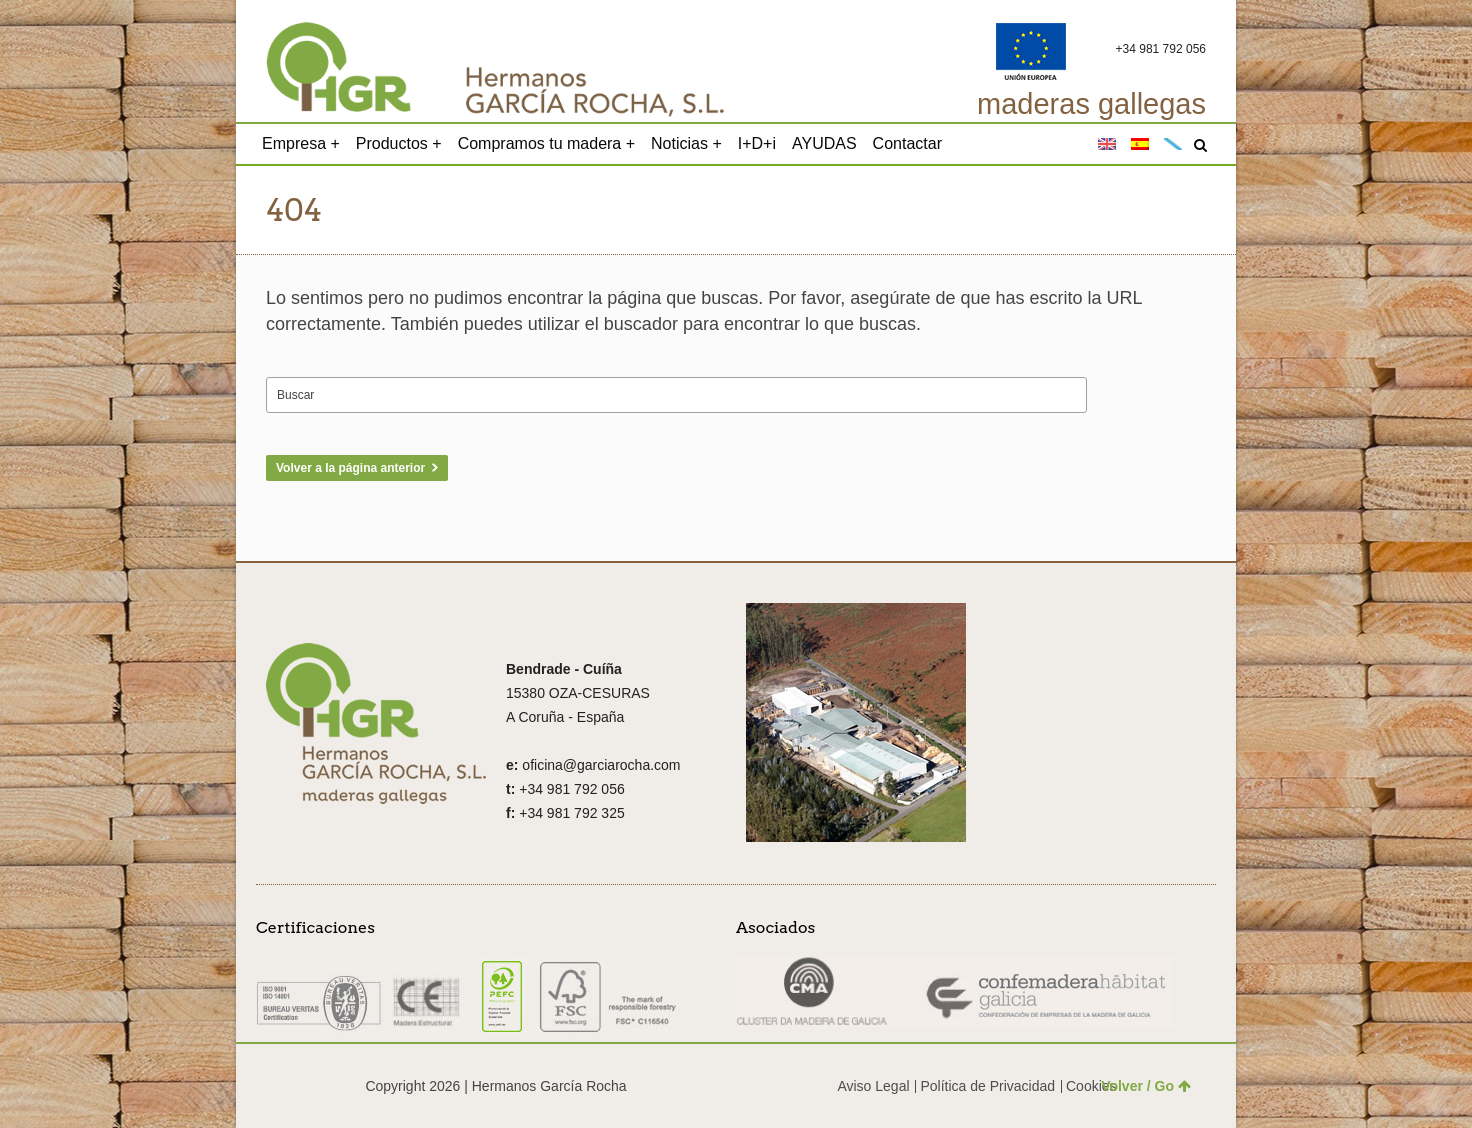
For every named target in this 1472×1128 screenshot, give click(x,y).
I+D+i (757, 143)
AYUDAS (824, 143)
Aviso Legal (873, 1086)
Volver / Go (1146, 1086)
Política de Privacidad (987, 1086)
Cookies (1091, 1086)
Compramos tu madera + (546, 143)
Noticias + (686, 143)
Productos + (399, 143)
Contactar (907, 143)
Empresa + (301, 143)
